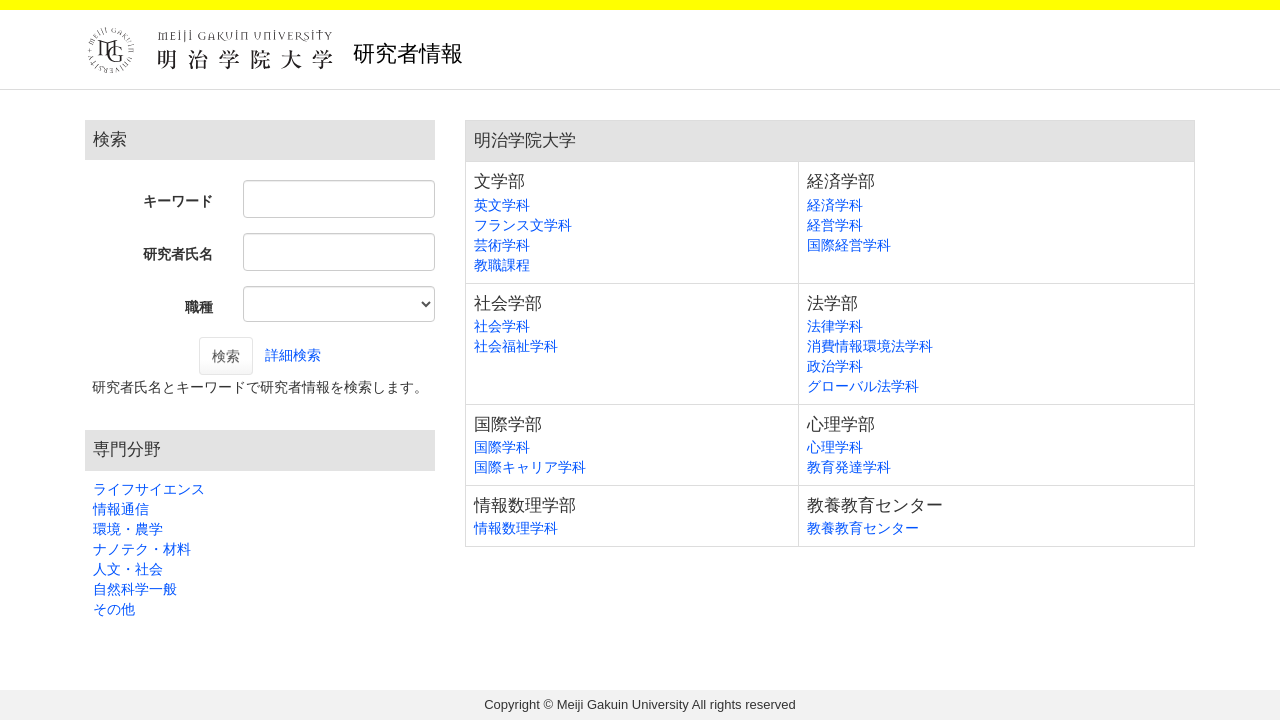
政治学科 (835, 366)
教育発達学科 (849, 467)
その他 (114, 609)
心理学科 (835, 447)
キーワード (178, 201)
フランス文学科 (523, 225)
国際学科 (502, 447)
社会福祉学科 (516, 346)
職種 (199, 307)
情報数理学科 (516, 528)
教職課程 (502, 265)
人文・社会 (128, 569)
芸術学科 (502, 245)
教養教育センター (863, 528)
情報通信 (121, 509)
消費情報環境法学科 (870, 346)
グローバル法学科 (863, 386)
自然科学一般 (135, 589)
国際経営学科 (849, 245)
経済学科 (835, 205)
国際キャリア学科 (530, 467)
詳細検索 (293, 355)
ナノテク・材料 (142, 549)
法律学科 (835, 326)
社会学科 (502, 326)
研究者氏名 (178, 254)
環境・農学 (128, 529)
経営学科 (835, 225)
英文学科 (502, 205)
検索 (226, 356)
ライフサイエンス (149, 489)
